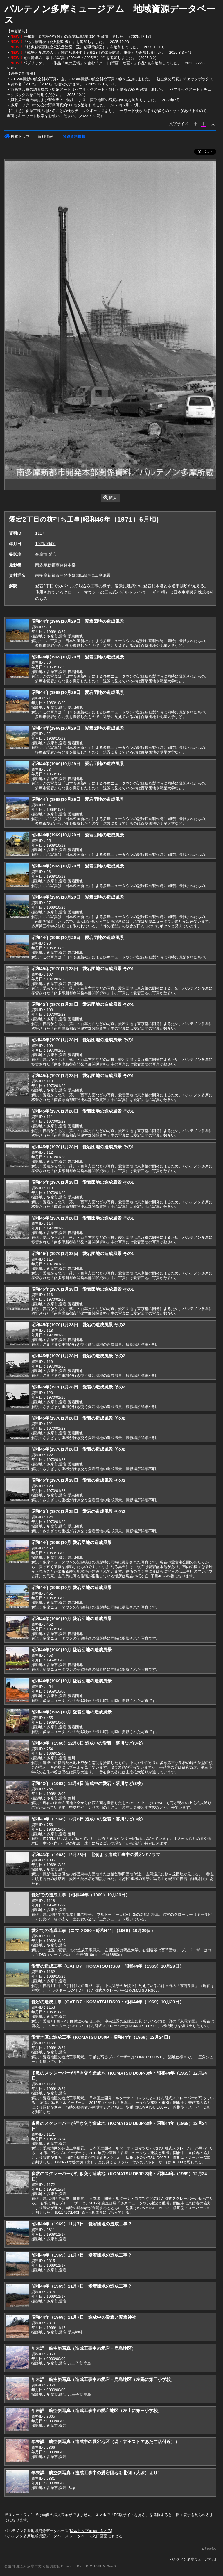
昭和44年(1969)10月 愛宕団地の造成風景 (71, 1542)
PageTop (210, 2548)
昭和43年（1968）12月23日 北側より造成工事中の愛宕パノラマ (95, 1854)
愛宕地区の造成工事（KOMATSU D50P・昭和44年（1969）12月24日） (101, 2037)
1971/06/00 (45, 543)
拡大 (110, 497)
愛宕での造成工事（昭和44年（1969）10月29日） (80, 1894)
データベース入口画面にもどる (96, 2536)
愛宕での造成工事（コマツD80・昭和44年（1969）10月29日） (93, 1930)
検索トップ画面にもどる (90, 2531)
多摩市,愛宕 (46, 554)
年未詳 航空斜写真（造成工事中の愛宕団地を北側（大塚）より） (96, 2472)
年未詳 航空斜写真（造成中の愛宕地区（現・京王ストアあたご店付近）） (105, 2441)
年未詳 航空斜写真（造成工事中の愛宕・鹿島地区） (83, 2348)
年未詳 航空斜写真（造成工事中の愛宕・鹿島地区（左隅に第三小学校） (103, 2379)
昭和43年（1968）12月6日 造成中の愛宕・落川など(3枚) (87, 1742)
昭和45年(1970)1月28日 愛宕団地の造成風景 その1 (82, 968)
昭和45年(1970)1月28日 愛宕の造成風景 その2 (78, 1324)
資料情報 (45, 136)
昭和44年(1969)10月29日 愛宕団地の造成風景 (77, 621)
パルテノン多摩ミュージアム (192, 2559)
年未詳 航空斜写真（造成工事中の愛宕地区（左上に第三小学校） (96, 2410)
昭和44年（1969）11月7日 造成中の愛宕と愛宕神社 (83, 2317)
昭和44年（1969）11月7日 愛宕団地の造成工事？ (81, 2223)
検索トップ (17, 136)
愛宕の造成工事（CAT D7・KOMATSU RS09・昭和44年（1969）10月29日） (107, 1965)
